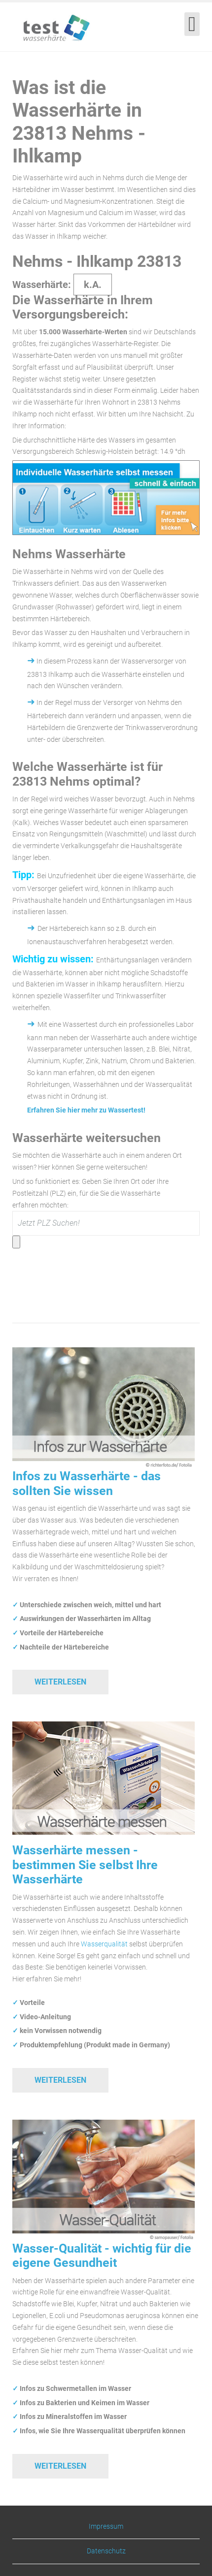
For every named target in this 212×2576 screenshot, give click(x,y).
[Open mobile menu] (192, 24)
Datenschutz (106, 2551)
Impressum (106, 2526)
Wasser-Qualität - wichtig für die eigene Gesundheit (101, 2255)
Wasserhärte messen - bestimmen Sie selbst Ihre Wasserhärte (85, 1864)
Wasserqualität (104, 1944)
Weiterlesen (60, 1681)
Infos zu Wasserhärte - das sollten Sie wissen (86, 1483)
